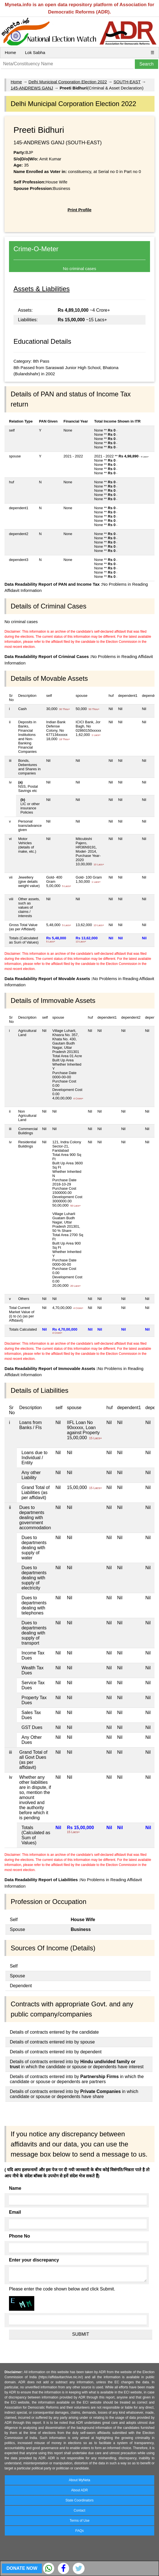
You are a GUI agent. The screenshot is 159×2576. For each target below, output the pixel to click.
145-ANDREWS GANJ (32, 88)
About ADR (79, 2490)
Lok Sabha (35, 52)
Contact (79, 2510)
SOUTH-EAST (126, 81)
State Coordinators (79, 2500)
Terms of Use (80, 2521)
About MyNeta (79, 2480)
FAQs (79, 2531)
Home (10, 52)
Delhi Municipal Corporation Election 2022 (67, 81)
